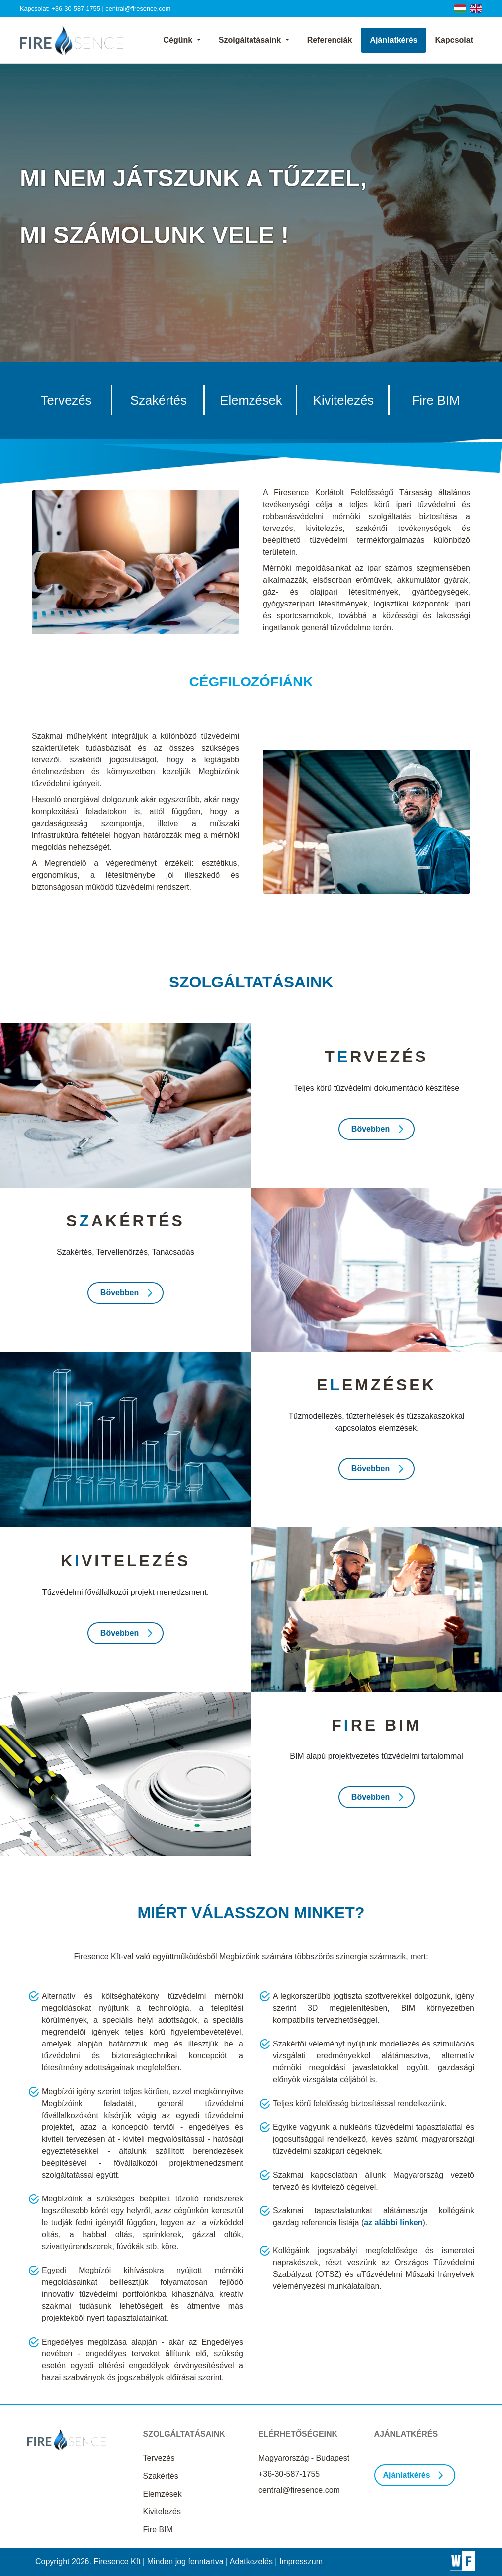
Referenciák (329, 40)
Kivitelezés (162, 2511)
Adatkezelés (251, 2561)
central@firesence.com (137, 8)
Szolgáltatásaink (251, 40)
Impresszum (301, 2561)
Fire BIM (158, 2529)
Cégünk (179, 40)
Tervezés (159, 2458)
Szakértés (160, 2476)
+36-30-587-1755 (75, 8)
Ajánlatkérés (393, 40)
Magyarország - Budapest (303, 2458)
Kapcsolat (454, 40)
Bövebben (370, 1129)
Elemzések (162, 2494)
